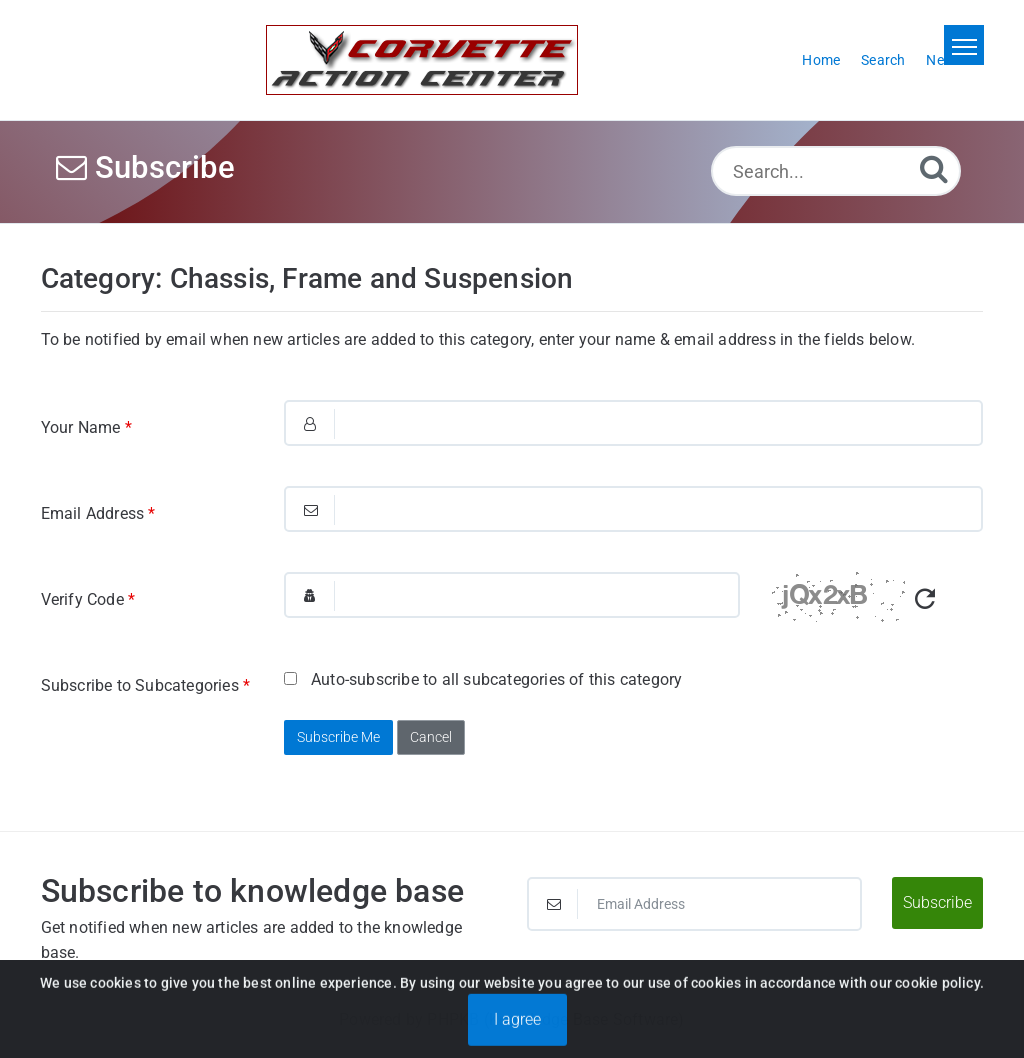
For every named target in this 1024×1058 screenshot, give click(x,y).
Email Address (98, 513)
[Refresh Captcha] (925, 599)
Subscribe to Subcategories (146, 685)
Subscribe (937, 902)
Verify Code (88, 599)
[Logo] (422, 60)
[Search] (934, 168)
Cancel (431, 737)
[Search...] (836, 171)
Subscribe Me (338, 737)
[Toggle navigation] (964, 45)
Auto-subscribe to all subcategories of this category (483, 679)
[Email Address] (694, 904)
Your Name (86, 427)
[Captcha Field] (512, 595)
